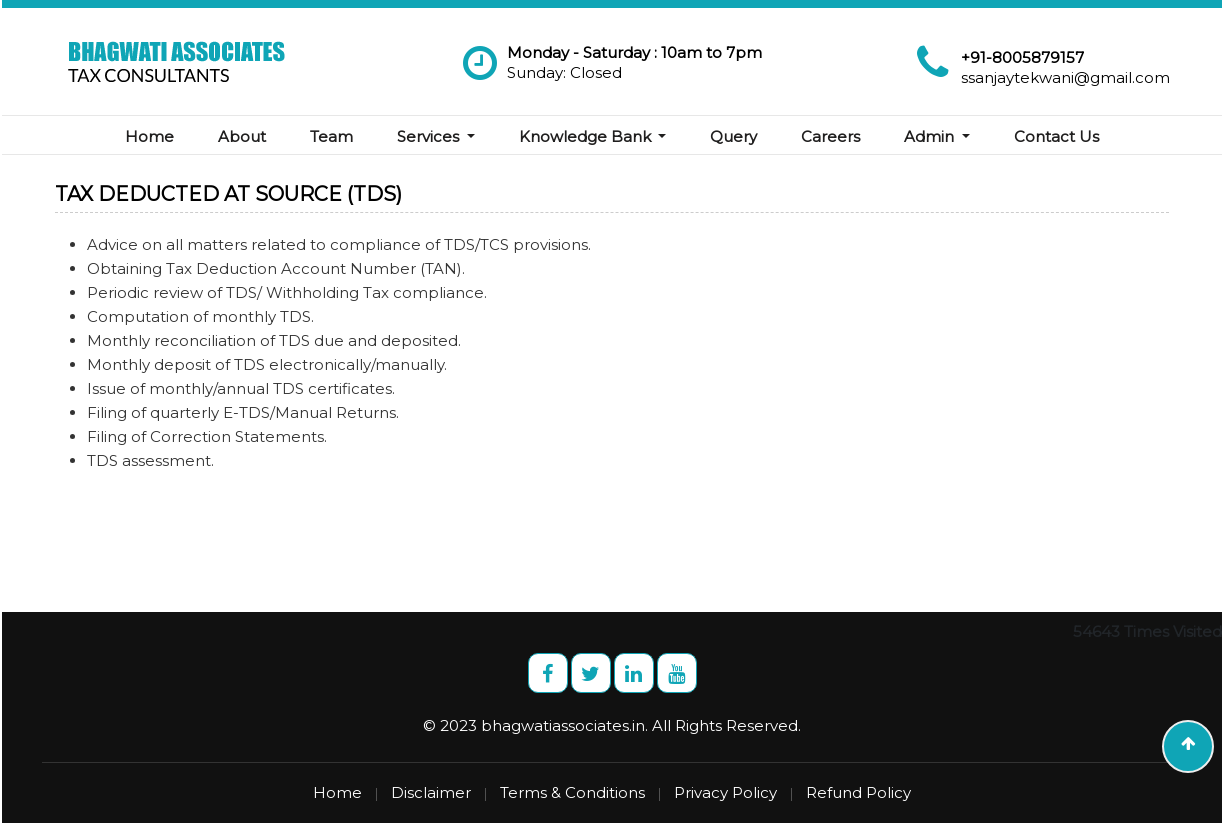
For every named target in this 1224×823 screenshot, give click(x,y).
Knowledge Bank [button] (587, 136)
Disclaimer (431, 792)
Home (149, 136)
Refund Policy (858, 792)
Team (331, 136)
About (242, 136)
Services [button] (430, 136)
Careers (830, 136)
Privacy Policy (725, 792)
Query (733, 136)
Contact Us (1056, 136)
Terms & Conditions (572, 792)
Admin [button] (931, 136)
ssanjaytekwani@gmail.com (1065, 77)
